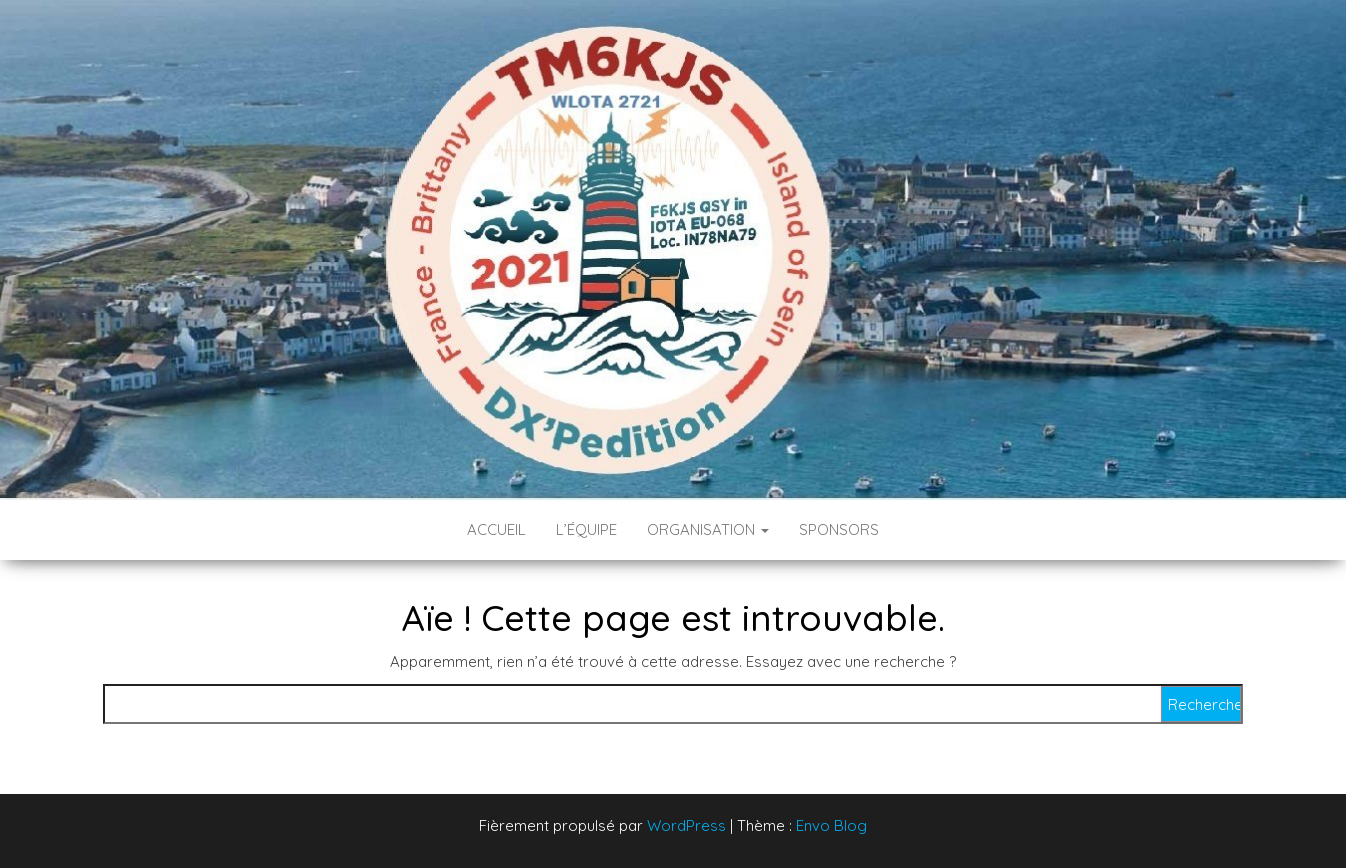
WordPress (686, 825)
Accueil (496, 529)
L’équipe (586, 529)
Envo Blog (831, 825)
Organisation (708, 529)
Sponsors (839, 529)
